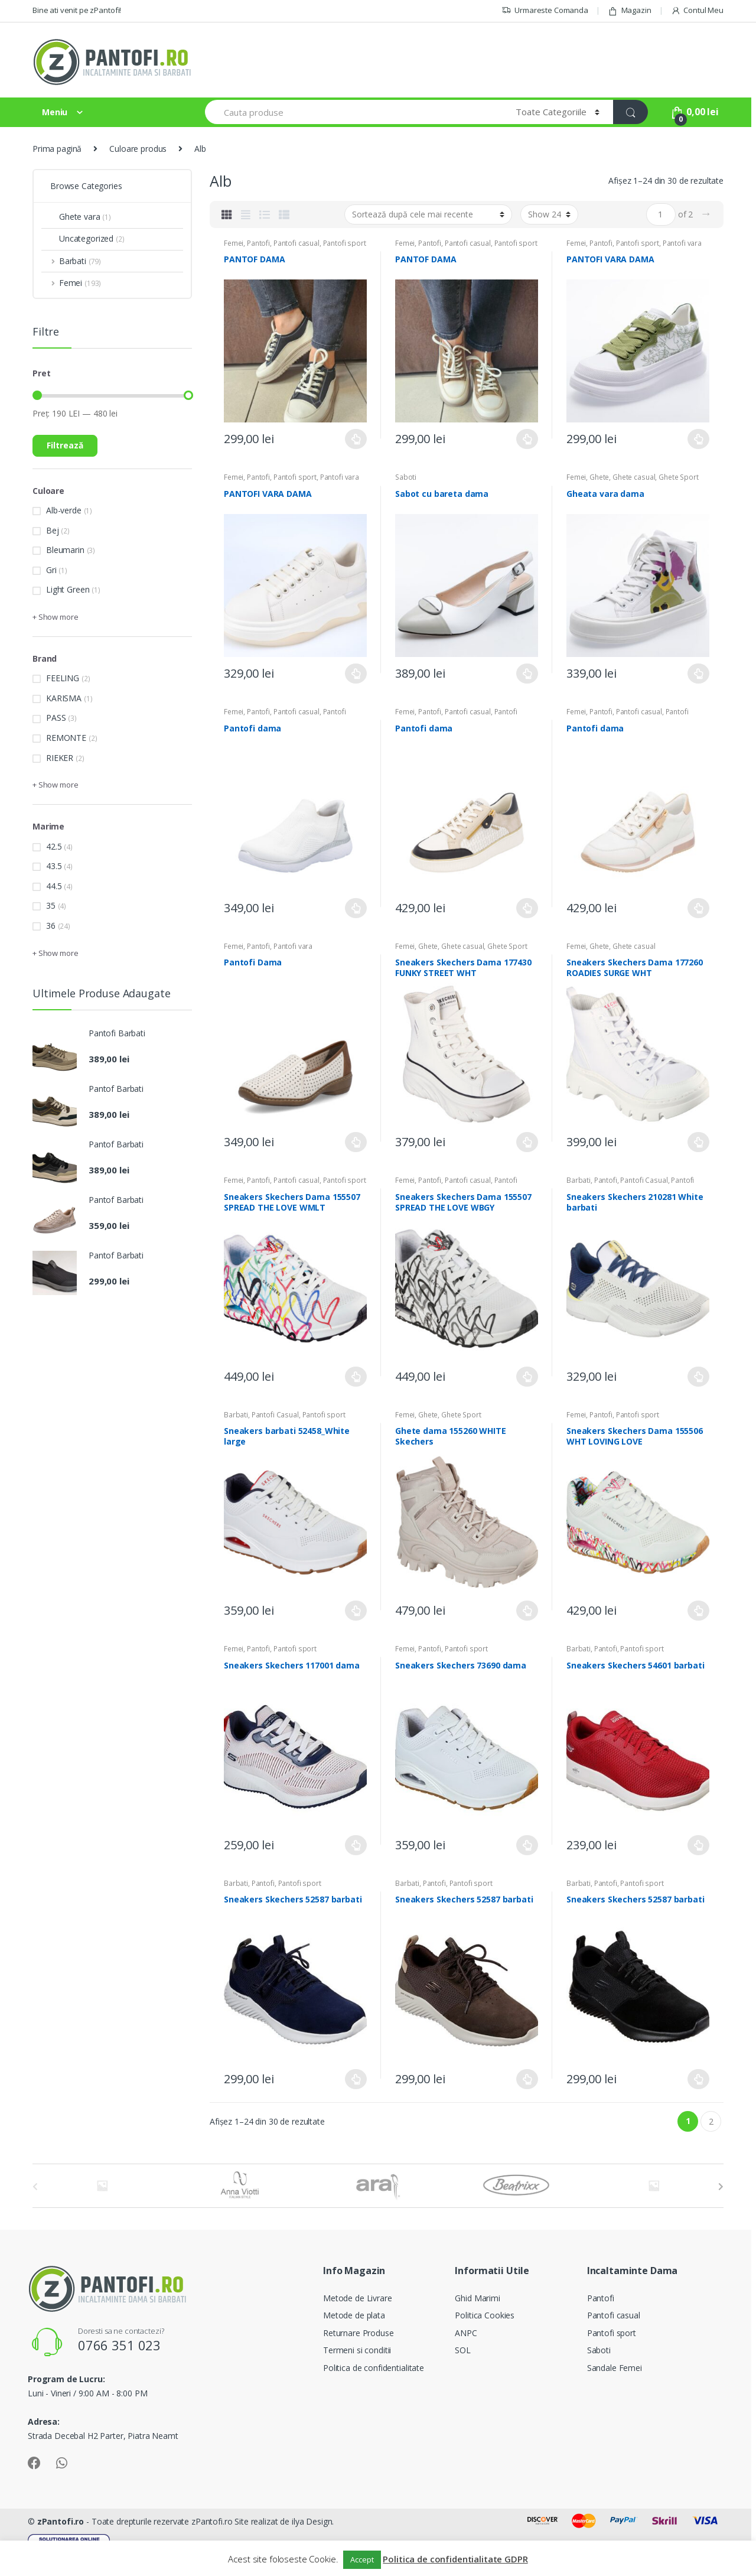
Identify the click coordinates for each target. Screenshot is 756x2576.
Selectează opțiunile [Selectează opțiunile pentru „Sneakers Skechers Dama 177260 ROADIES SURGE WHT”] (698, 1142)
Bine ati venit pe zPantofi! (76, 10)
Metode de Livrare (357, 2298)
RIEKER (59, 757)
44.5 (53, 886)
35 (51, 905)
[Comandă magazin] (428, 214)
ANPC (466, 2332)
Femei (233, 243)
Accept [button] (361, 2559)
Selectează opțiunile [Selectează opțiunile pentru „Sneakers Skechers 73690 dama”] (527, 1845)
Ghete (599, 477)
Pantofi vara (682, 243)
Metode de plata (354, 2315)
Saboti (405, 477)
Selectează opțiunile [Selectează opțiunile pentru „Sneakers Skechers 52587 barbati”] (356, 2079)
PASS (56, 717)
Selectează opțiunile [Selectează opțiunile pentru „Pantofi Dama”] (356, 1142)
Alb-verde (64, 510)
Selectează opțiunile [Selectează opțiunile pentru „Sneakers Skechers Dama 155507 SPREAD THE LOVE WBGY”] (527, 1377)
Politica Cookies (484, 2315)
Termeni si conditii (357, 2350)
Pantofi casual (296, 243)
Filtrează (65, 445)
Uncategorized (83, 238)
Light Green (67, 589)
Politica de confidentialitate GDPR (455, 2559)
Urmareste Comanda (544, 10)
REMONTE (66, 737)
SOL (463, 2350)
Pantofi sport (344, 243)
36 (51, 925)
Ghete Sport (678, 477)
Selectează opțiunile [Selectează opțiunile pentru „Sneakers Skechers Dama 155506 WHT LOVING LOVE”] (698, 1611)
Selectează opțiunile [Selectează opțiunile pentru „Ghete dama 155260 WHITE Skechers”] (527, 1611)
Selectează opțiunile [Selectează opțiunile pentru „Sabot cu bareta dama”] (527, 673)
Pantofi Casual (643, 1180)
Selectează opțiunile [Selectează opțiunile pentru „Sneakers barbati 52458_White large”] (356, 1611)
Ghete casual (633, 477)
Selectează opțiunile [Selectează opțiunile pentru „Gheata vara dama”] (698, 673)
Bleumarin (65, 549)
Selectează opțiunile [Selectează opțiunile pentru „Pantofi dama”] (356, 908)
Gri (51, 569)
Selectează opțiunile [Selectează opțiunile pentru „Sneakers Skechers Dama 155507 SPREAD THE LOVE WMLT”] (356, 1377)
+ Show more (55, 617)
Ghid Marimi (477, 2298)
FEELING (62, 678)
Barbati (578, 1180)
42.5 (53, 846)
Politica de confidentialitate (373, 2367)
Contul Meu (697, 10)
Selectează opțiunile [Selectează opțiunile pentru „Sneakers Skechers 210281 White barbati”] (698, 1377)
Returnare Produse (358, 2332)
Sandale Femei (614, 2367)
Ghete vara (76, 216)
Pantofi (258, 243)
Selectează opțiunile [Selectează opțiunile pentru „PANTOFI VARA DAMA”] (698, 439)
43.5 (53, 865)
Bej (52, 530)
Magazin (629, 10)
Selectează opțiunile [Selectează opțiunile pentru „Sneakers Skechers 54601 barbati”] (698, 1845)
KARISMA (64, 698)
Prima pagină (57, 148)
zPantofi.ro (60, 2521)
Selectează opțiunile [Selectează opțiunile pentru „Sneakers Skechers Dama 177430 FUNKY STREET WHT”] (527, 1142)
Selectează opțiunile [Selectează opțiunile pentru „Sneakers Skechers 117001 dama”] (356, 1845)
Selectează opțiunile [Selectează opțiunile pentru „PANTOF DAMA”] (356, 439)
